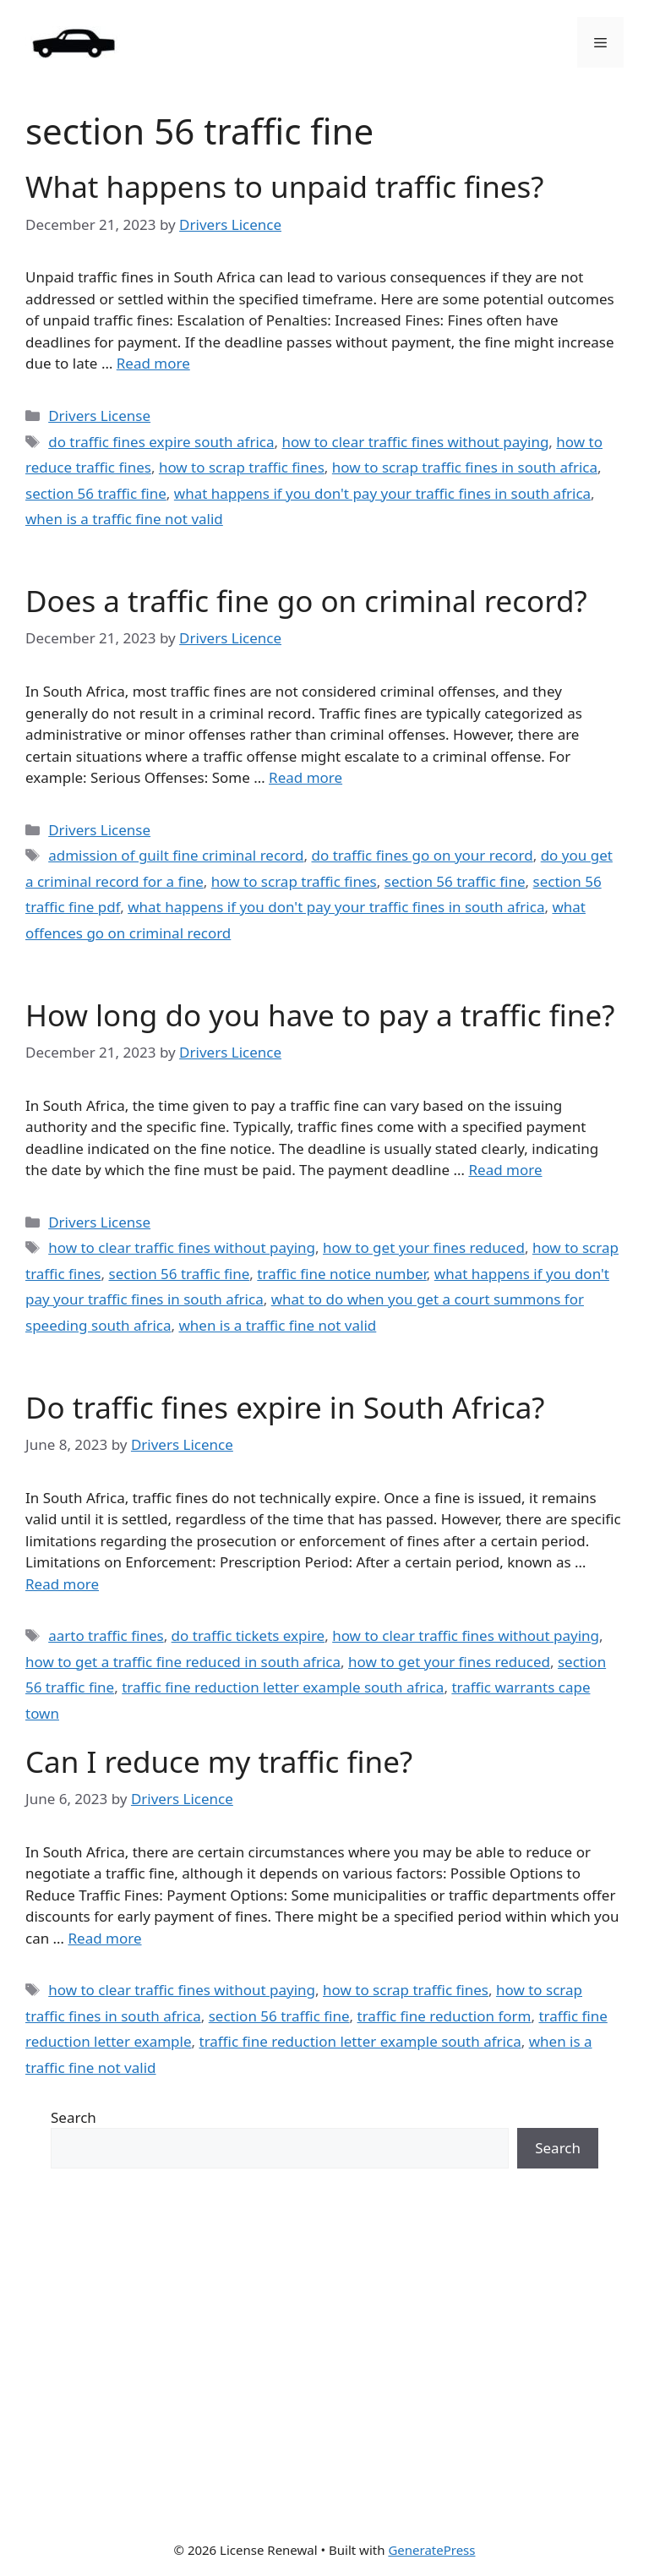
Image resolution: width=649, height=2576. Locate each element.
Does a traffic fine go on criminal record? (306, 601)
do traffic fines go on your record (421, 855)
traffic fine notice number (342, 1273)
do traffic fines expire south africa (161, 441)
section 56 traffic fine (95, 493)
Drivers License (99, 415)
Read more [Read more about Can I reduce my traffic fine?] (105, 1938)
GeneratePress (431, 2549)
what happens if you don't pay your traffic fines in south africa (382, 493)
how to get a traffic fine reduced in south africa (183, 1661)
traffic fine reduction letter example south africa (283, 1687)
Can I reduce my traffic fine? (218, 1761)
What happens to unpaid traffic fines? (284, 186)
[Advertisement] (324, 2354)
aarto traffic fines (105, 1635)
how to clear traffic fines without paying (415, 441)
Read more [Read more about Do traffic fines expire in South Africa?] (62, 1584)
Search (73, 2117)
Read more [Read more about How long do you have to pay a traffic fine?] (505, 1169)
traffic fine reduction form (444, 2016)
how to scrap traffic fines (241, 467)
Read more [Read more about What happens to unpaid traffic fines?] (153, 363)
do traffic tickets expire (248, 1635)
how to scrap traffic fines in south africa (464, 467)
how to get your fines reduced (424, 1247)
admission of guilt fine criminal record (175, 855)
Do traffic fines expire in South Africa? (285, 1407)
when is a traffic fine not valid (124, 518)
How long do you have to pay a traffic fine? (319, 1015)
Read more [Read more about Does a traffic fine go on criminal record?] (305, 777)
